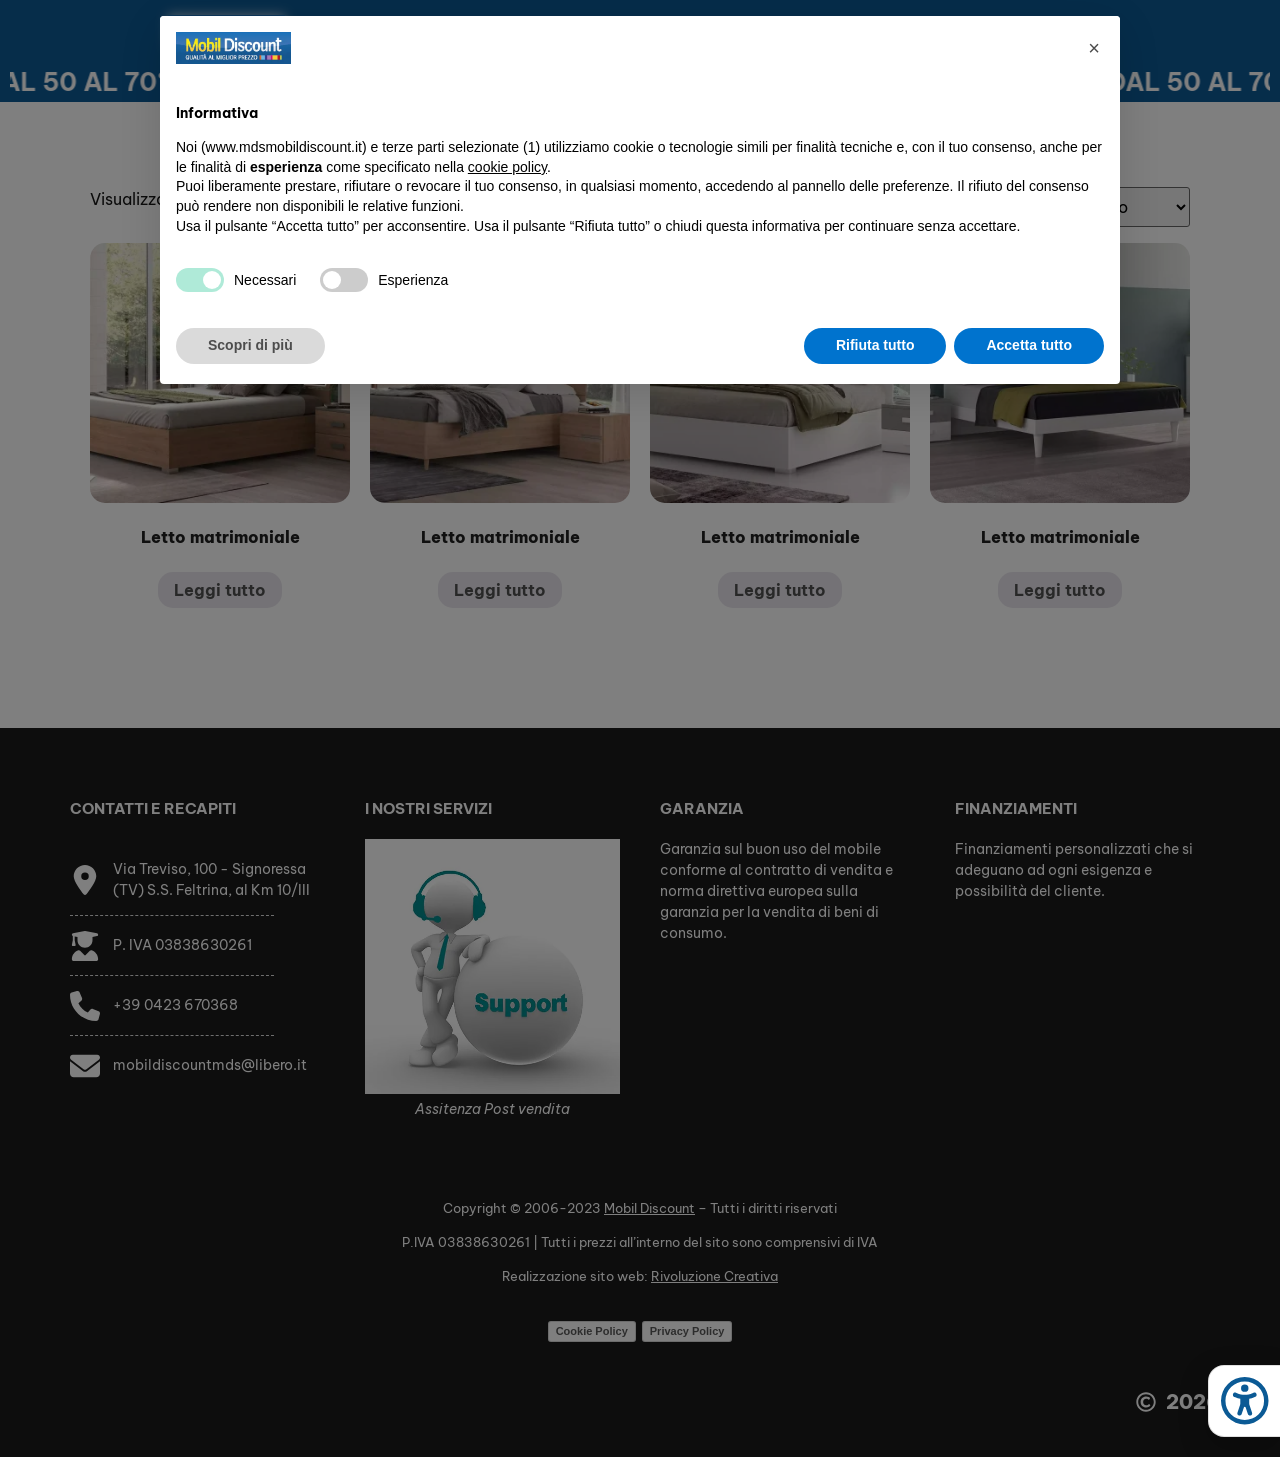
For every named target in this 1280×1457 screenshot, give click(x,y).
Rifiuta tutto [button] (875, 345)
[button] (1094, 48)
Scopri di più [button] (250, 345)
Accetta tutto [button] (1029, 345)
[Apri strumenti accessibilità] (1244, 1401)
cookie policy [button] (507, 167)
